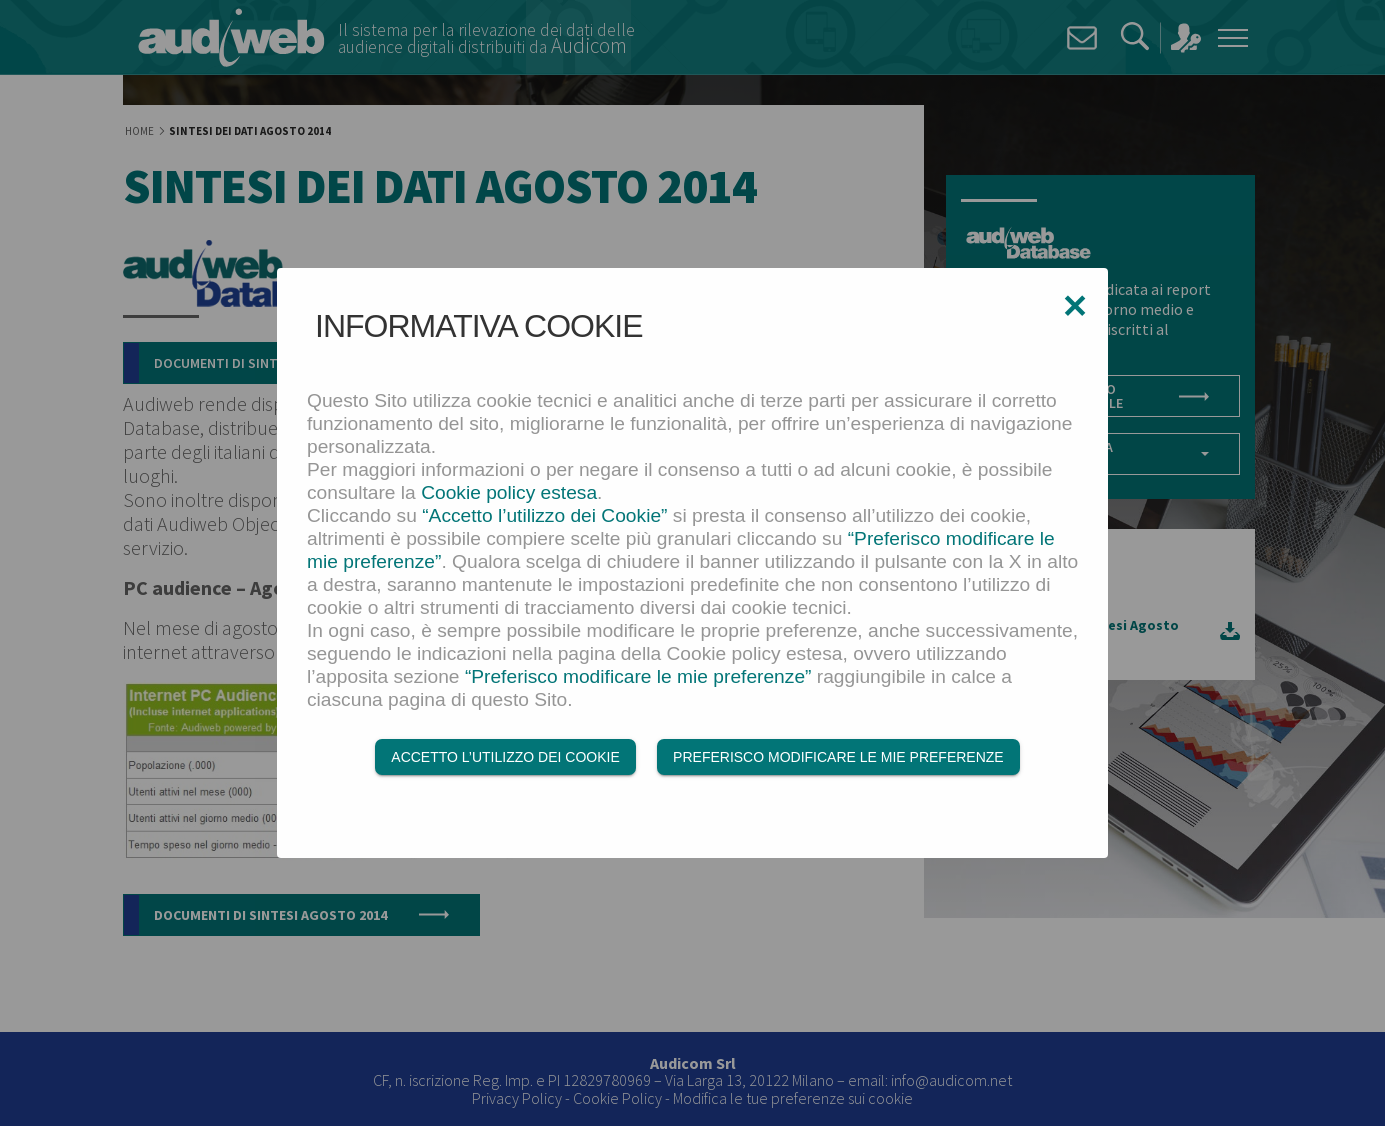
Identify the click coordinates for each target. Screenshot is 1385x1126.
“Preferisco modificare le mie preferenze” (638, 677)
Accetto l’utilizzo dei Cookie (505, 758)
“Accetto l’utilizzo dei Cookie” (544, 516)
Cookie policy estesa (509, 493)
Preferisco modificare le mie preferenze (838, 758)
